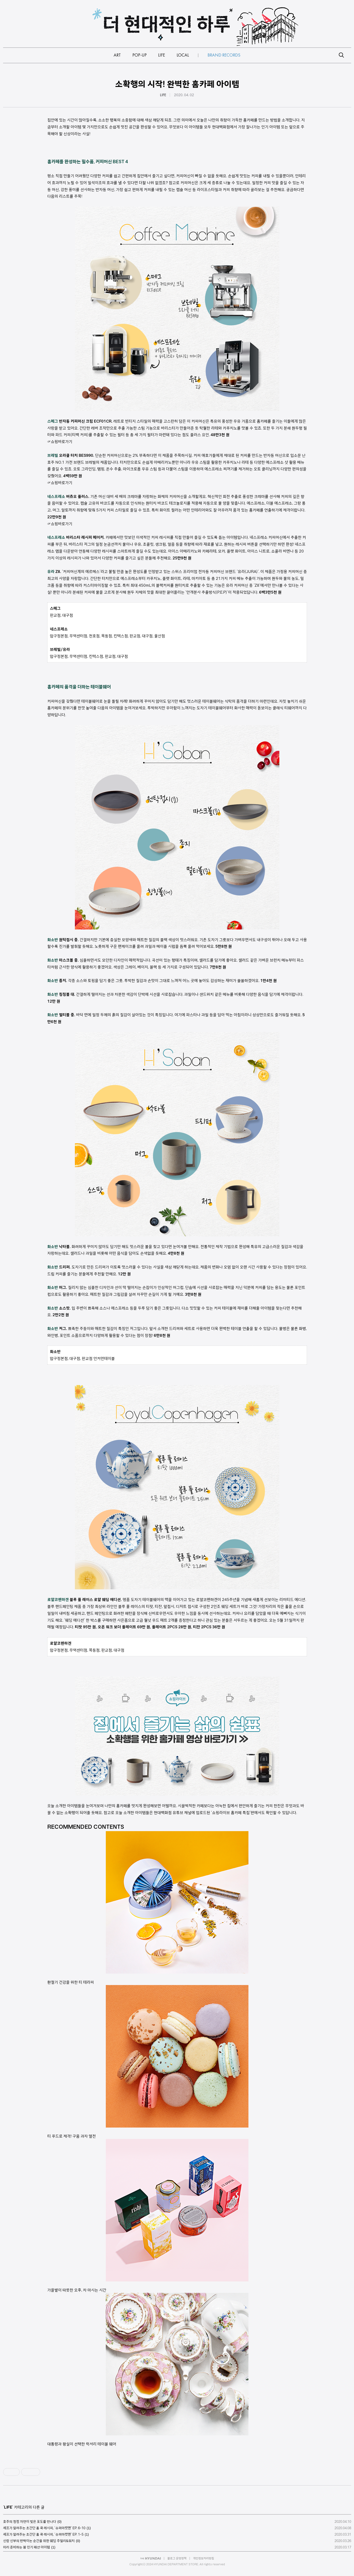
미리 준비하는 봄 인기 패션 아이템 (26, 2547)
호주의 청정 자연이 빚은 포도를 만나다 (29, 2521)
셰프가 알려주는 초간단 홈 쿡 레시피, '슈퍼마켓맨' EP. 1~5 (43, 2534)
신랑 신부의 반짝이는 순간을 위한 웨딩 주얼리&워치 (39, 2541)
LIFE (163, 95)
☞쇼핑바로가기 (59, 441)
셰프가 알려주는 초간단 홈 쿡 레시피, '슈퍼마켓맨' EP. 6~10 (44, 2528)
